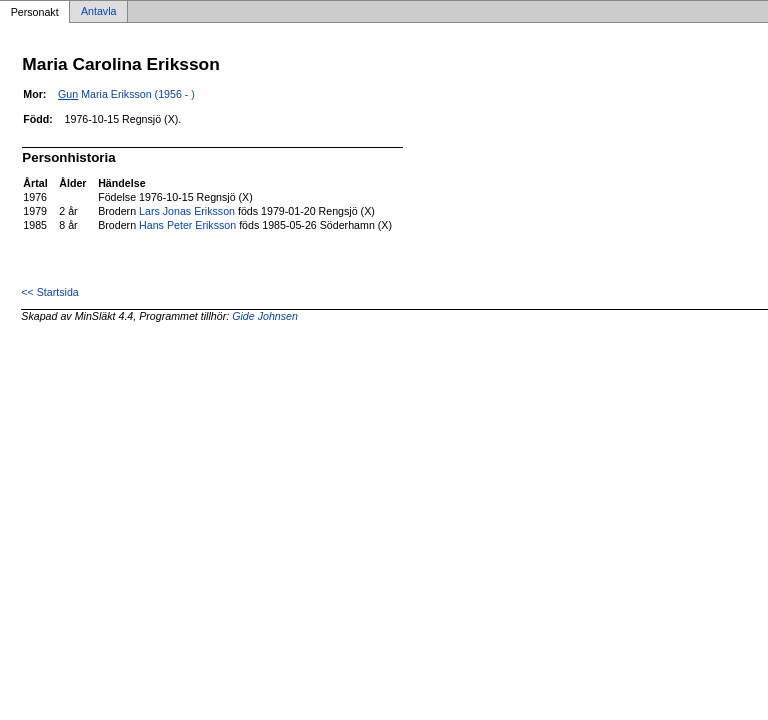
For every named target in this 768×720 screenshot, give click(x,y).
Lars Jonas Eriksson (187, 211)
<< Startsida (49, 292)
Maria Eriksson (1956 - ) (126, 94)
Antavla (99, 12)
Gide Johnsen (265, 316)
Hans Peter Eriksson (187, 225)
